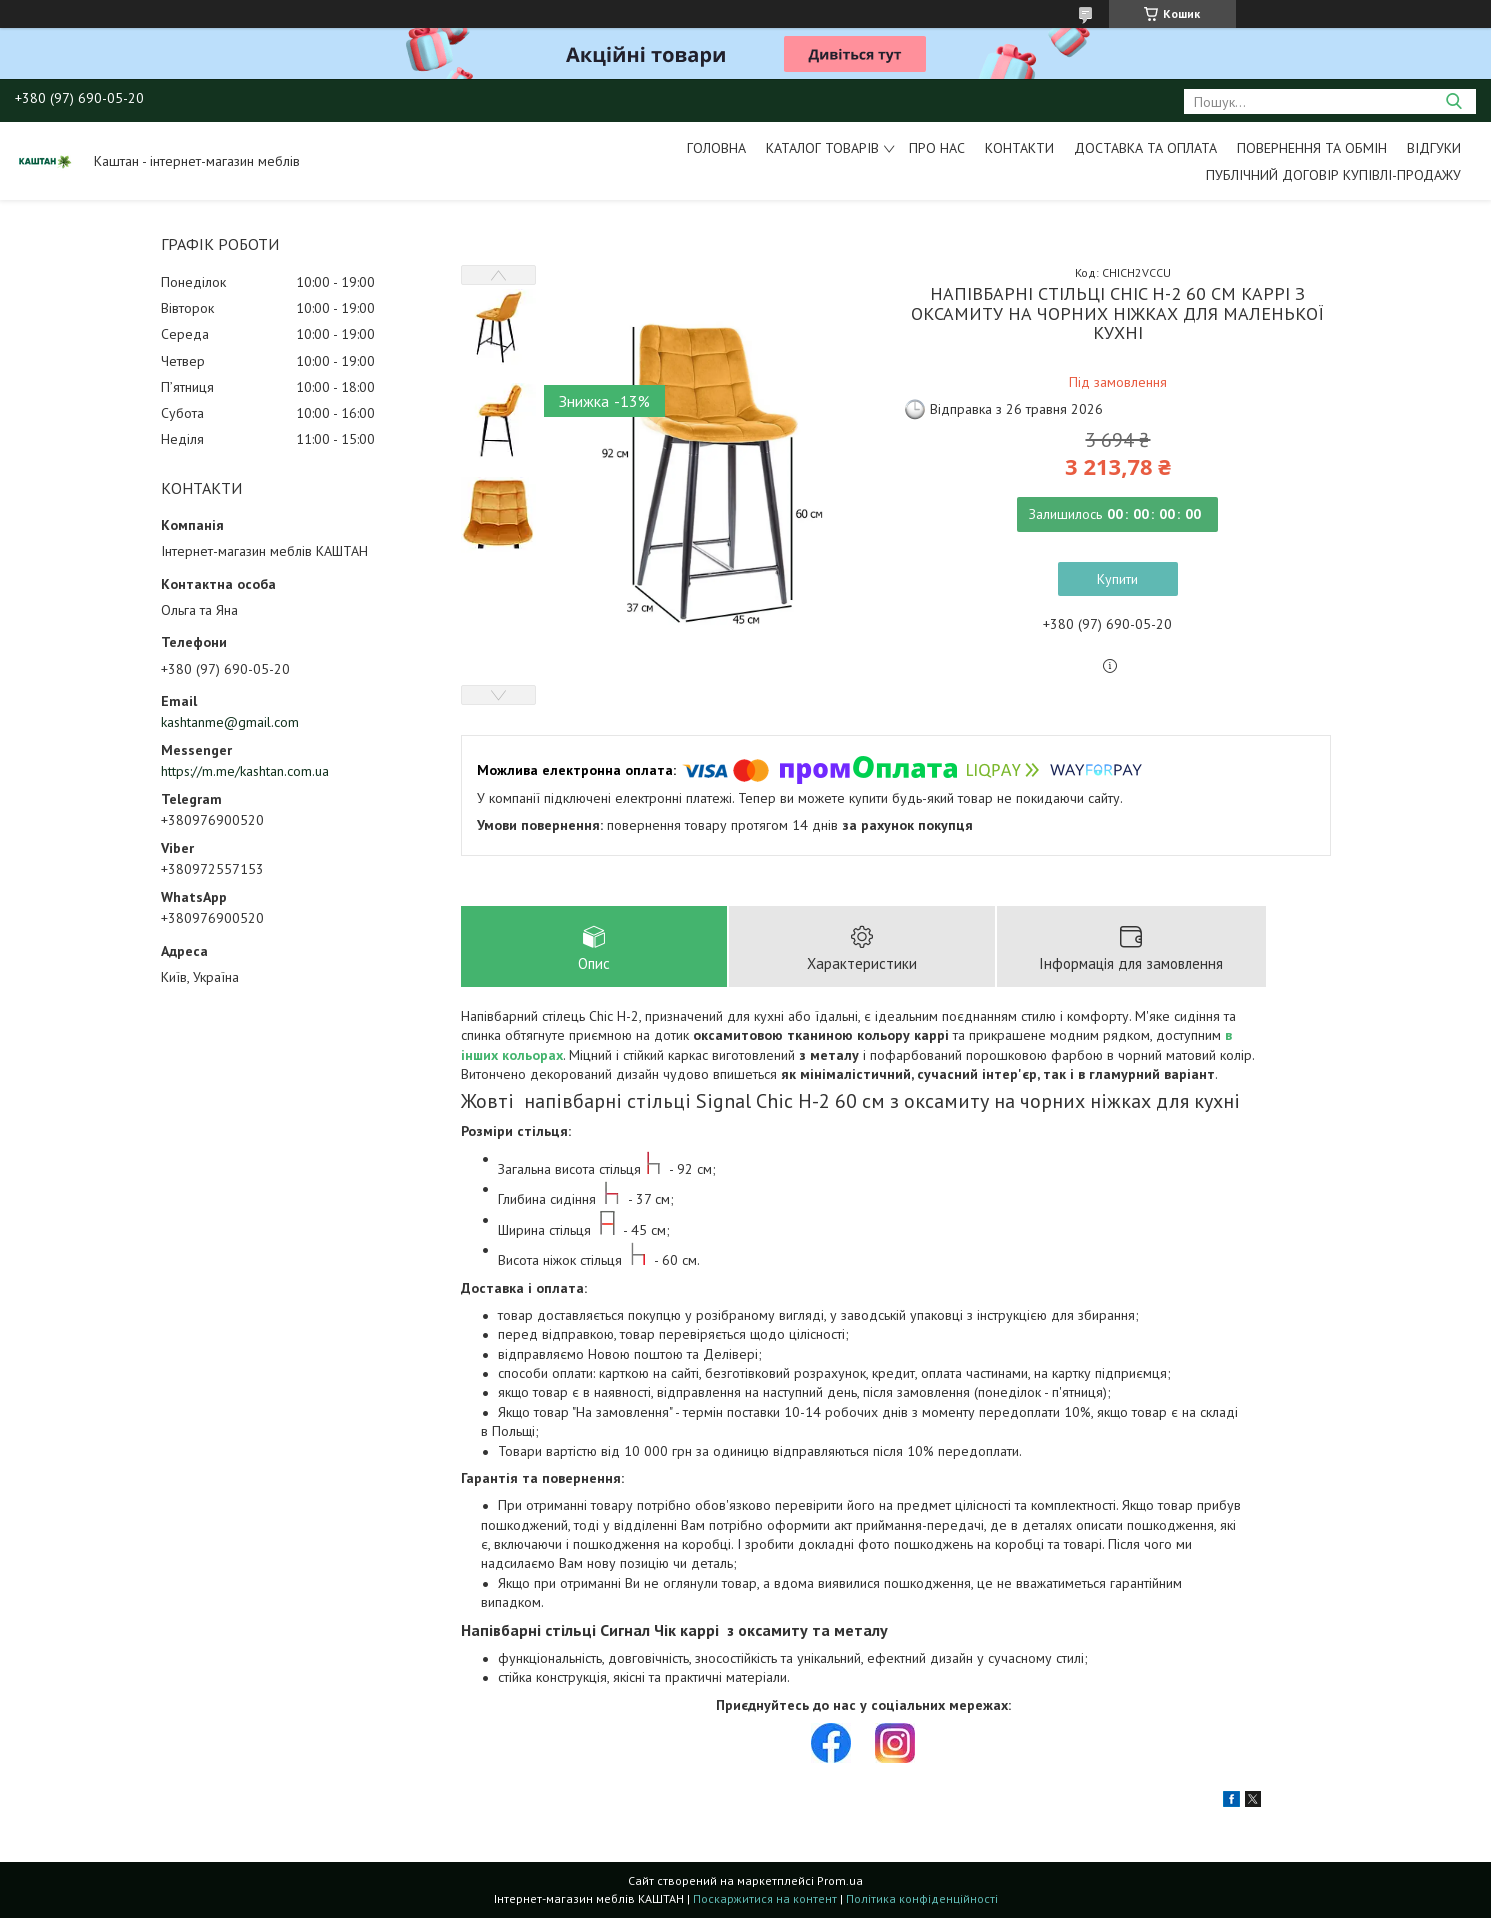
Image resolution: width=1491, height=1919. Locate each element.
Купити (1117, 579)
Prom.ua (840, 1881)
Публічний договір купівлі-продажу (1333, 175)
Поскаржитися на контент (765, 1899)
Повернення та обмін (1312, 148)
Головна (716, 148)
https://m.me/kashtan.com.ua (245, 771)
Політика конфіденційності (922, 1899)
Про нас (937, 148)
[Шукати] (1453, 101)
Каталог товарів (822, 148)
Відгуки (1434, 148)
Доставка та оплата (1145, 148)
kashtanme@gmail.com (230, 722)
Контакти (1019, 148)
